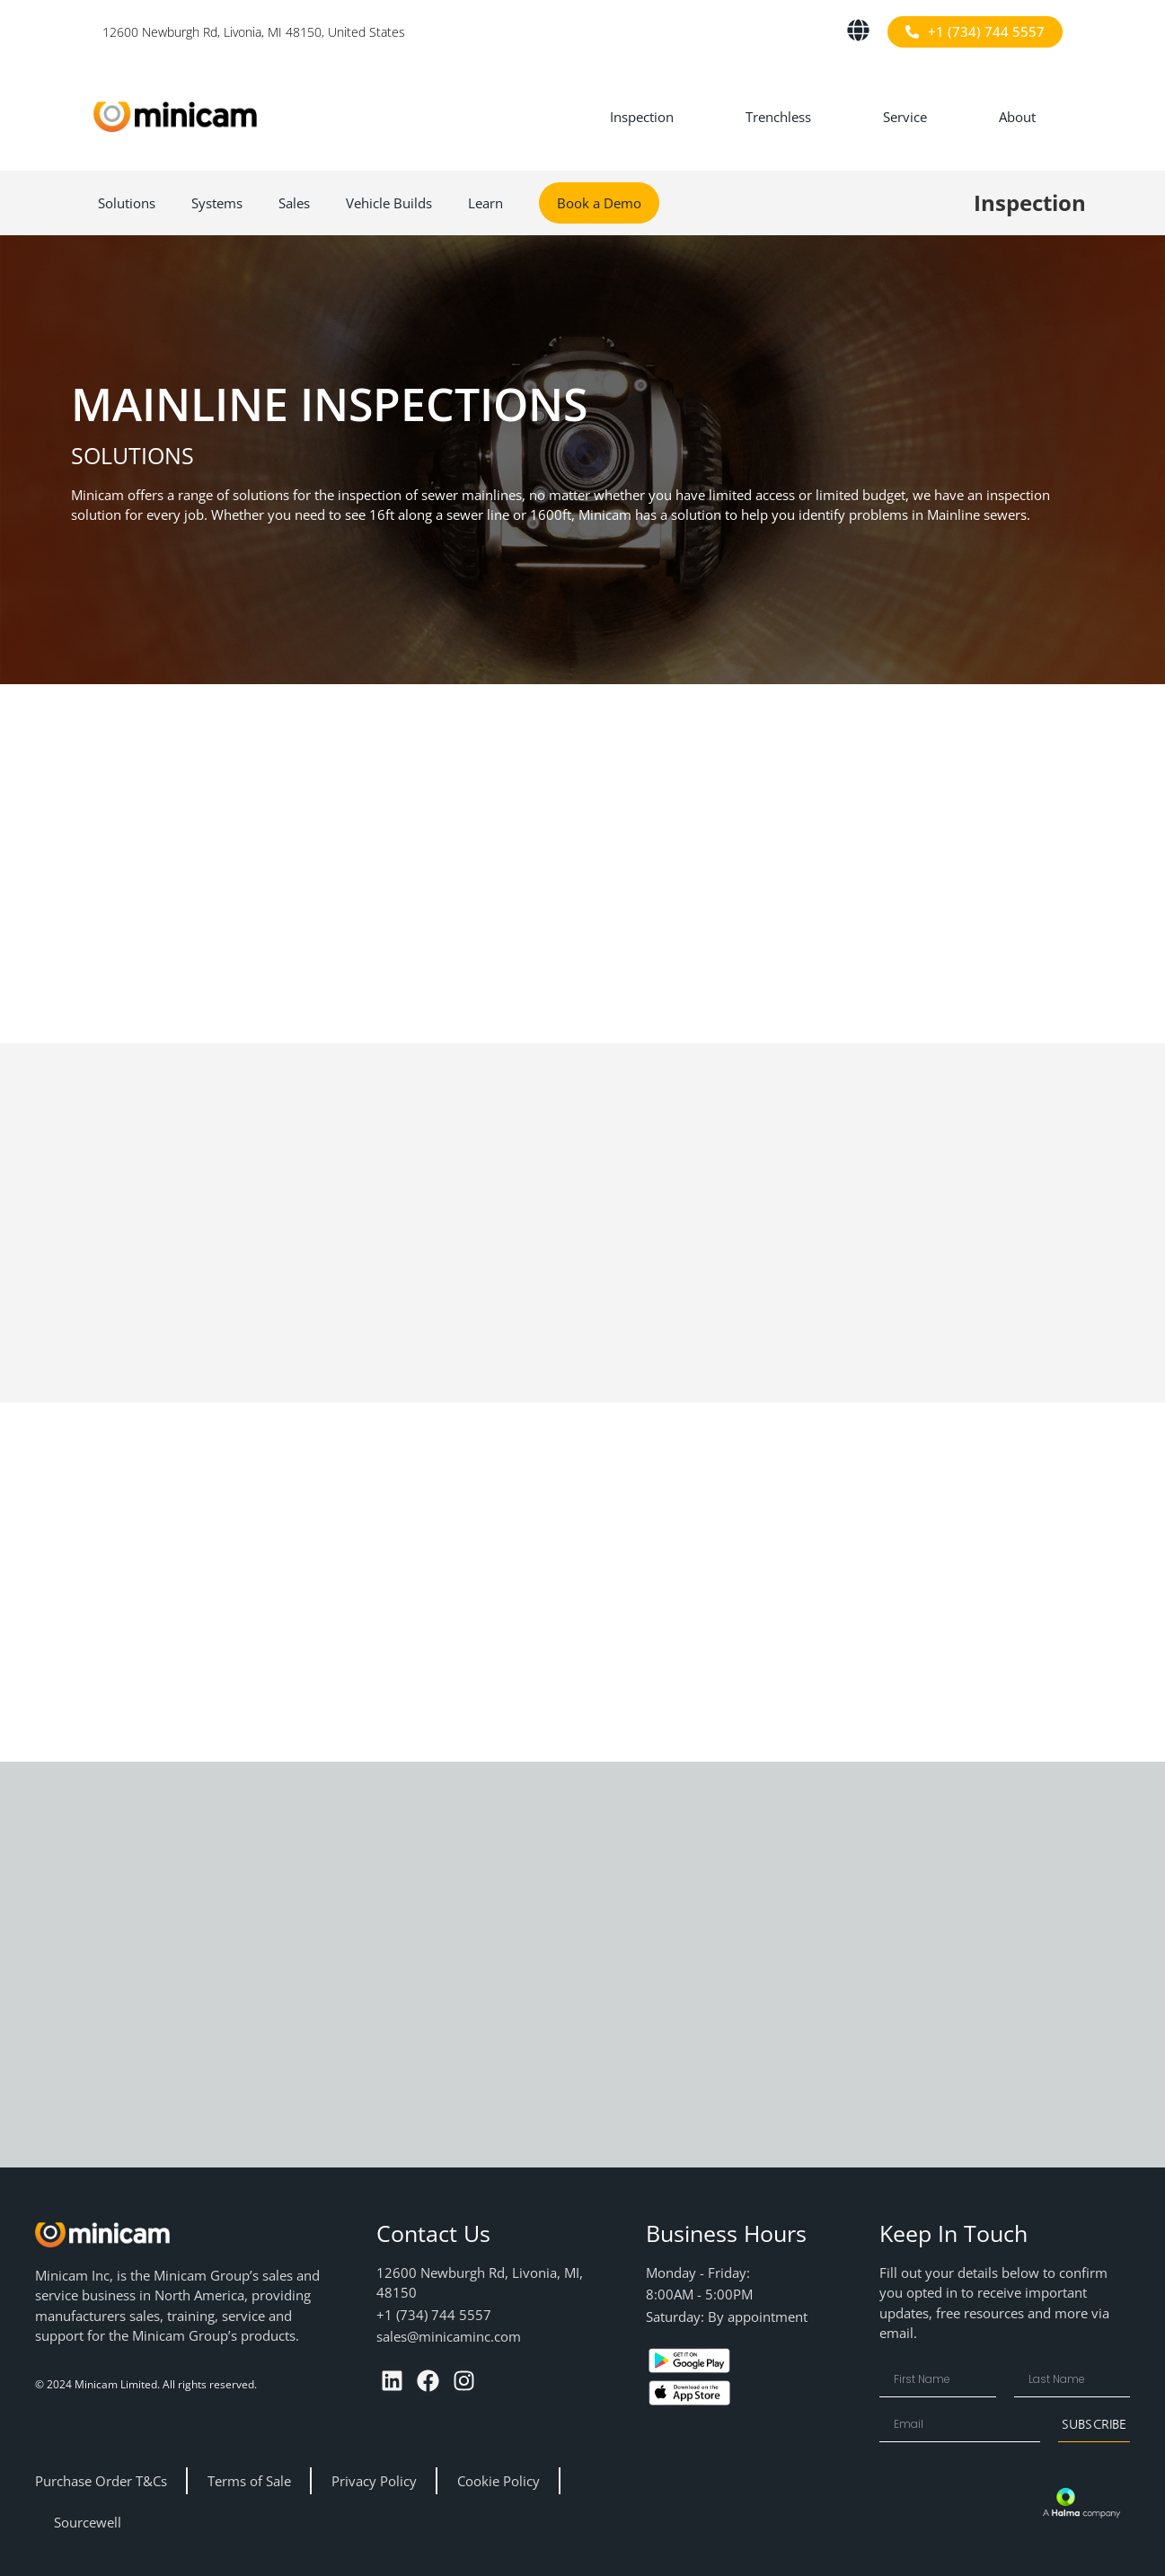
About (1017, 117)
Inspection (642, 117)
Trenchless (778, 117)
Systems (217, 203)
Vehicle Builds (389, 203)
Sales (294, 203)
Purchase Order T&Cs (101, 2481)
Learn (485, 203)
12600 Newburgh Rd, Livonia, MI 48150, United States (253, 31)
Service (905, 117)
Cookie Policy (498, 2481)
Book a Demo (599, 203)
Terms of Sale (249, 2481)
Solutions (126, 203)
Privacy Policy (374, 2481)
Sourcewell (87, 2522)
